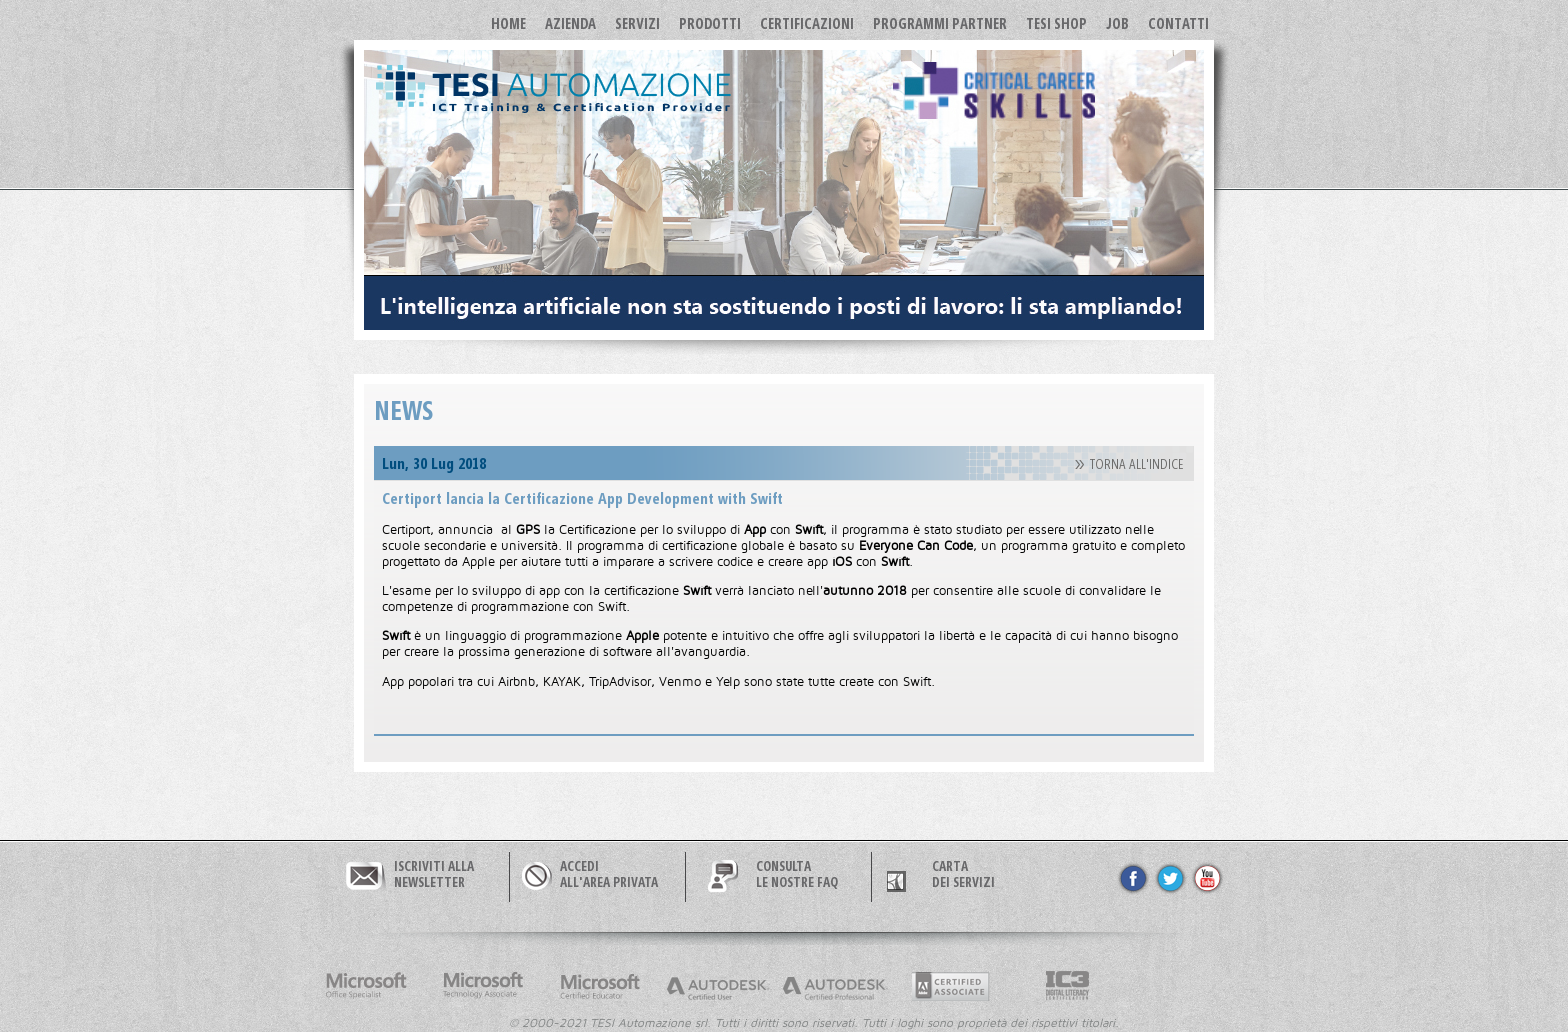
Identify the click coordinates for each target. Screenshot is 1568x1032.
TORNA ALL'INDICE (1137, 464)
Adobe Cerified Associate (951, 986)
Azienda (570, 23)
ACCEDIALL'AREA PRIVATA (609, 874)
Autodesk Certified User (717, 986)
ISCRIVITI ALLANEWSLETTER (434, 874)
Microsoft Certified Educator (600, 986)
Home (508, 23)
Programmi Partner (940, 23)
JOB (1117, 23)
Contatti (1178, 23)
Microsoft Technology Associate (483, 986)
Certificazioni (807, 23)
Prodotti (710, 23)
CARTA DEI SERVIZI (963, 874)
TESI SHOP (1056, 23)
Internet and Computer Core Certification (1068, 986)
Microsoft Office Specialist (366, 986)
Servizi (637, 23)
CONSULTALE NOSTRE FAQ (797, 874)
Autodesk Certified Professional (834, 986)
